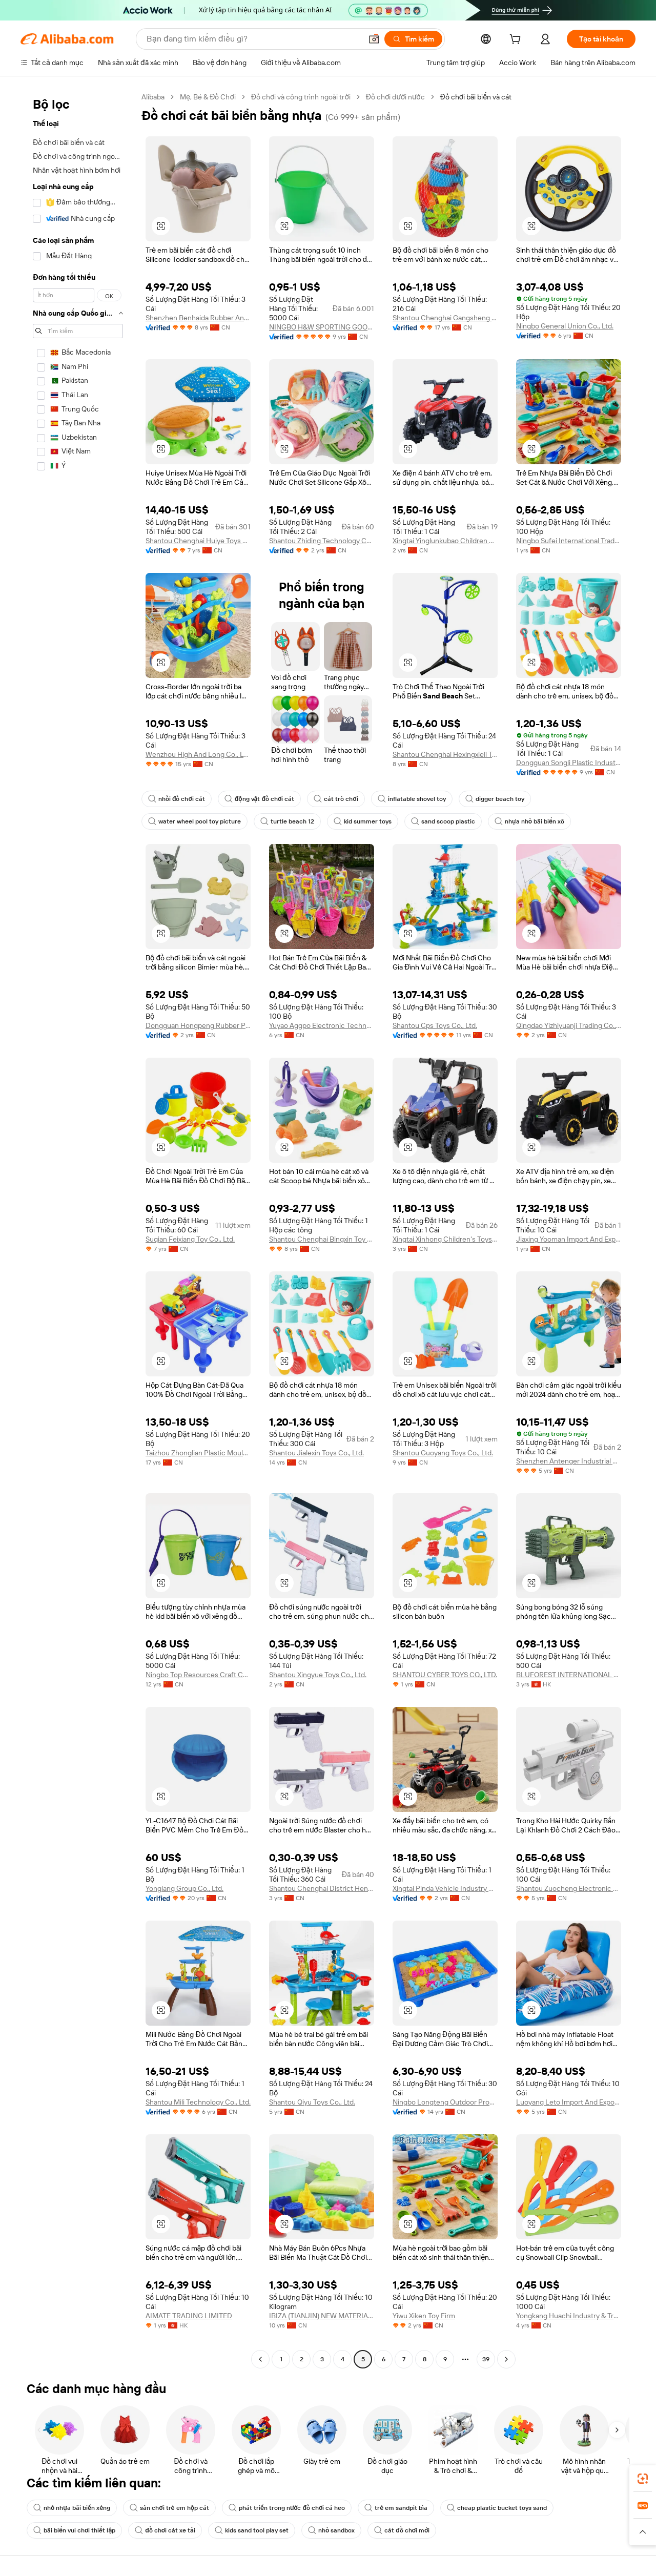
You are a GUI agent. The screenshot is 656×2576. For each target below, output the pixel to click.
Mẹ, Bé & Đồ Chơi (208, 97)
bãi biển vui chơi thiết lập (74, 2530)
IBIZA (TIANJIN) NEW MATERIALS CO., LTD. (321, 2316)
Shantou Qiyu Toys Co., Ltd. (312, 2102)
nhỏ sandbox (331, 2530)
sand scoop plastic (443, 821)
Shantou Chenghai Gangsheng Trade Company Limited (445, 318)
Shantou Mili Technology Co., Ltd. (198, 2102)
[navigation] (78, 1229)
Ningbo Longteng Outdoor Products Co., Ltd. (445, 2102)
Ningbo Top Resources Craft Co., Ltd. (198, 1675)
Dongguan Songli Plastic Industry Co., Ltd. (568, 762)
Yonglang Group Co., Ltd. (184, 1888)
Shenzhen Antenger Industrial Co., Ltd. (568, 1461)
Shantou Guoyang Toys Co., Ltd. (443, 1453)
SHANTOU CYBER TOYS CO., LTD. (445, 1675)
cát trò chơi (336, 799)
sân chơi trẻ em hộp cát (169, 2508)
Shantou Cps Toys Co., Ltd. (435, 1025)
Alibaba (153, 97)
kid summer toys (363, 821)
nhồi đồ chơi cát (176, 799)
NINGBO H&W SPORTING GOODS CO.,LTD (321, 327)
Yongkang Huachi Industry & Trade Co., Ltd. (568, 2316)
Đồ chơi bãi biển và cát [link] (476, 97)
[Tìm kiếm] (413, 39)
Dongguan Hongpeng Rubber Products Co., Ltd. (198, 1025)
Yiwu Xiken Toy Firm (424, 2316)
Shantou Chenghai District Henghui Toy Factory (321, 1888)
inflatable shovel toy (412, 799)
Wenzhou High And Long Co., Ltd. (198, 754)
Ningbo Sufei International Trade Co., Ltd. (568, 541)
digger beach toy (494, 799)
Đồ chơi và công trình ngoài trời (301, 97)
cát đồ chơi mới (401, 2530)
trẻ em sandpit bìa (395, 2508)
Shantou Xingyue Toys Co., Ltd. (317, 1675)
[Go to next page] (506, 2359)
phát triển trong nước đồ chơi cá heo (287, 2508)
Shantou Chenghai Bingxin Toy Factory (321, 1239)
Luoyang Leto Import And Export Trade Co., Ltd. (568, 2102)
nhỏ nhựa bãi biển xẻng (71, 2508)
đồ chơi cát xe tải (165, 2530)
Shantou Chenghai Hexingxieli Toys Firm (445, 754)
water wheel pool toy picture (194, 821)
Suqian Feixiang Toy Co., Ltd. (190, 1239)
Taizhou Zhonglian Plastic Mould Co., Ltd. (198, 1453)
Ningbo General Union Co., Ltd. (564, 326)
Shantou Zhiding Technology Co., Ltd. (321, 541)
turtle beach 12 (287, 821)
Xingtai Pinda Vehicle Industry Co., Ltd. (445, 1888)
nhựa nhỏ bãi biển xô (529, 821)
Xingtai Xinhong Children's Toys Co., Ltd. (445, 1239)
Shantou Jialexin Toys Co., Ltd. (316, 1453)
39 (485, 2359)
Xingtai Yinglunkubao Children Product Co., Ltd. (445, 541)
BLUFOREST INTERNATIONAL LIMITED (568, 1675)
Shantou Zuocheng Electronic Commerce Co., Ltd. (568, 1888)
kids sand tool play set (252, 2530)
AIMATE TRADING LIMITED (189, 2316)
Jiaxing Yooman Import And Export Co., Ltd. (568, 1239)
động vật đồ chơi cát (259, 799)
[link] (642, 2478)
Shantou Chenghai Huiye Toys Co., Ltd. (198, 541)
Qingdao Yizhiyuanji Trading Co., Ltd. (568, 1025)
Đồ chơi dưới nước (395, 97)
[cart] (517, 40)
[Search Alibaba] (253, 39)
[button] (374, 39)
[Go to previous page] (260, 2359)
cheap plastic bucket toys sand (497, 2508)
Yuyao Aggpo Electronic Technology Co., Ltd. (321, 1025)
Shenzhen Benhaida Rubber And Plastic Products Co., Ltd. (198, 318)
